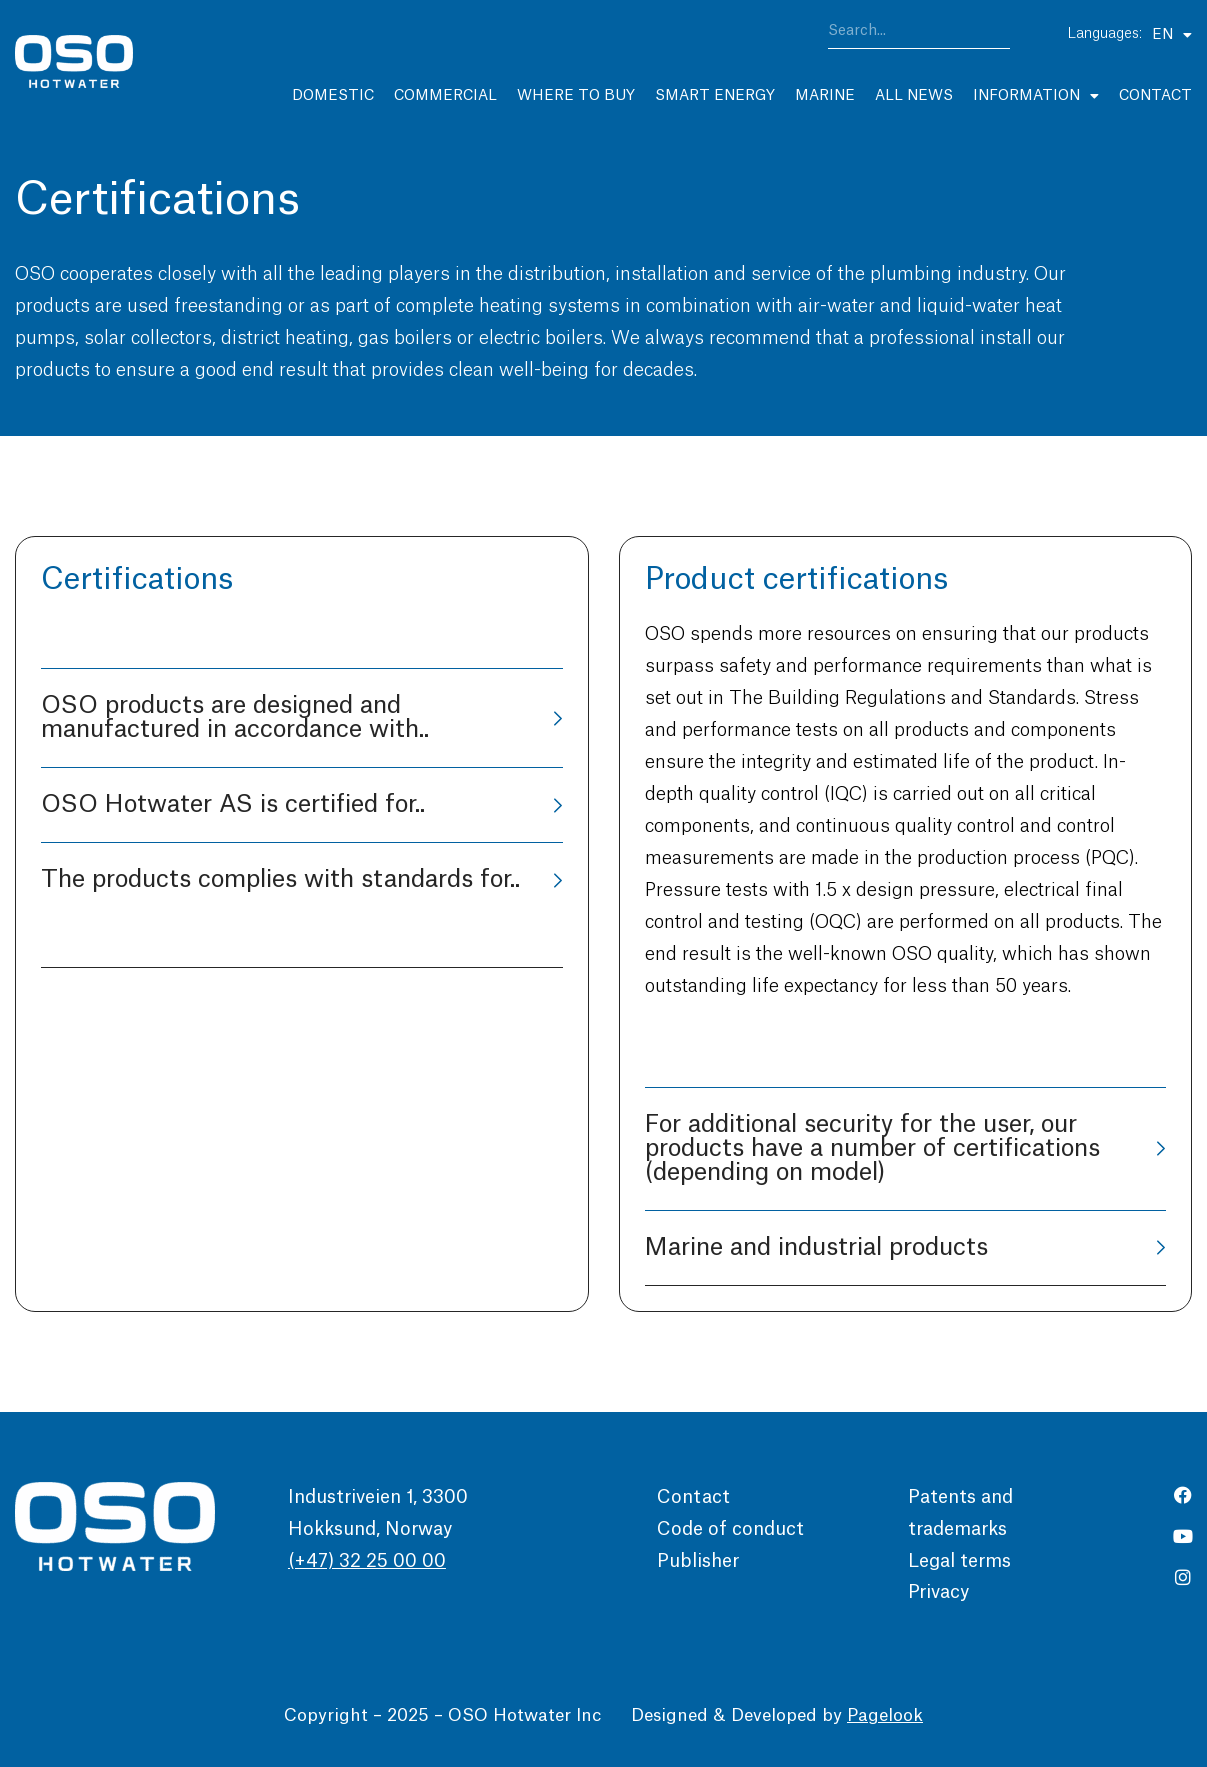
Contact (1155, 96)
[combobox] (919, 34)
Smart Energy (715, 96)
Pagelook (885, 1715)
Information (1036, 96)
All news (914, 96)
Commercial (445, 96)
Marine (825, 96)
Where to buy (576, 96)
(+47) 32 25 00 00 (367, 1561)
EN (1172, 34)
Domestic (333, 96)
